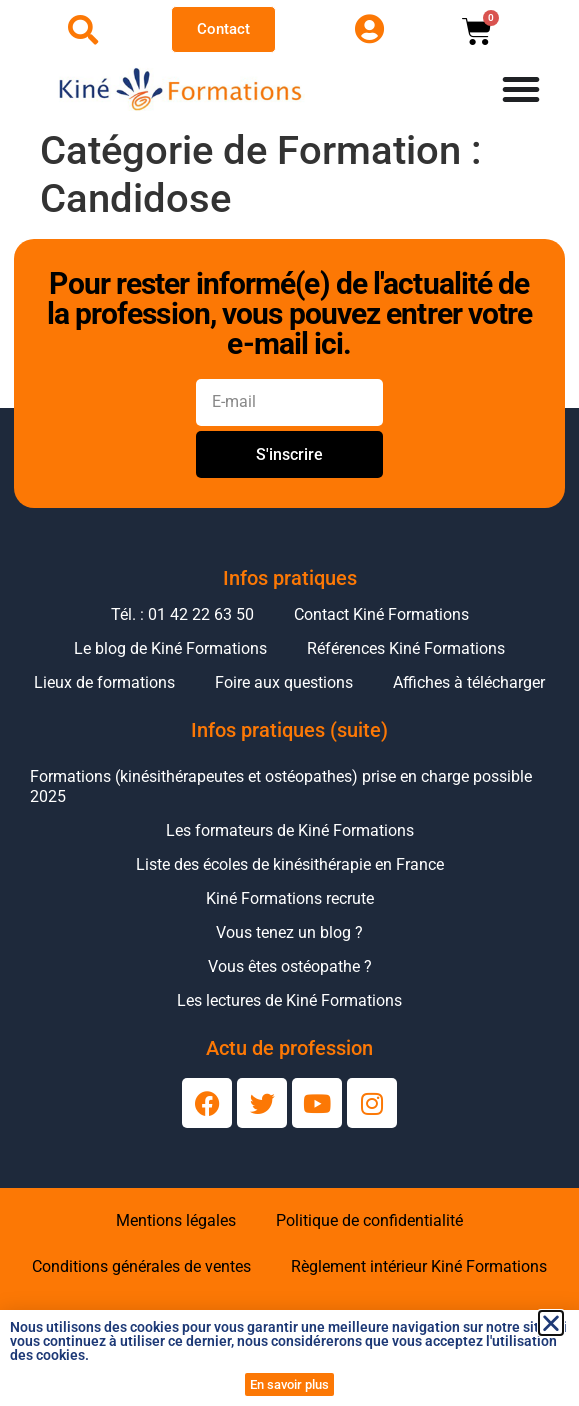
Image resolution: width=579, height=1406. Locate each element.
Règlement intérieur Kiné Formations (419, 1266)
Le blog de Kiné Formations (170, 648)
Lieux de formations (104, 682)
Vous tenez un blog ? (289, 932)
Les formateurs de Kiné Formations (290, 830)
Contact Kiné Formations (381, 614)
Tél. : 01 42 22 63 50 (182, 614)
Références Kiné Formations (406, 648)
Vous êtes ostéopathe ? (290, 966)
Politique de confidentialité (369, 1220)
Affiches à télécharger (469, 682)
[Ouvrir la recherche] (83, 30)
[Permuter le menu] (521, 89)
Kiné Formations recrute (290, 898)
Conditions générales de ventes (141, 1266)
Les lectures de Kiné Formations (289, 1000)
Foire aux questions (284, 682)
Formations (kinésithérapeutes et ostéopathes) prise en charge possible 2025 (281, 786)
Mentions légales (176, 1220)
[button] (551, 1323)
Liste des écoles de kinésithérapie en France (290, 864)
